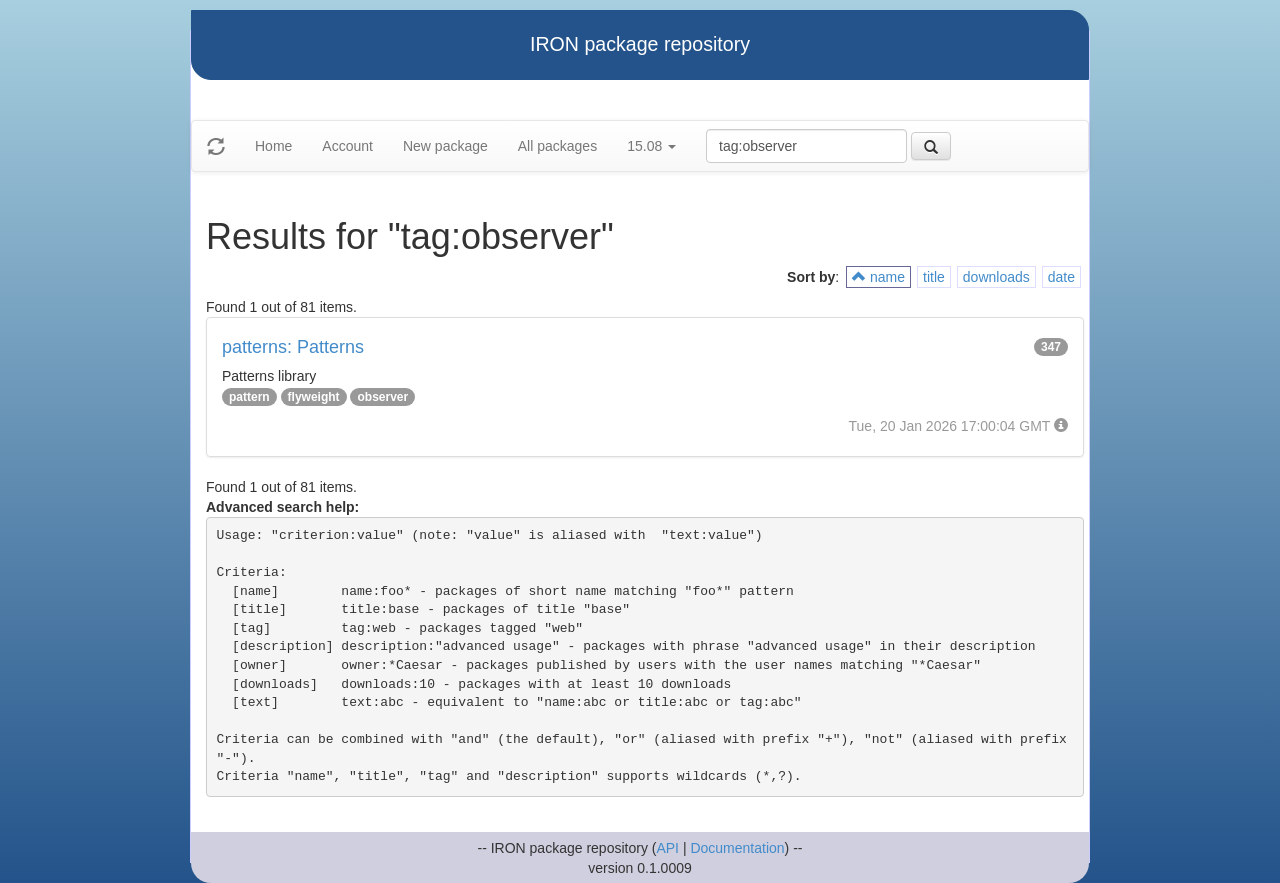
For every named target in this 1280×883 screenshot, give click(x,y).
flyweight (314, 397)
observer (382, 397)
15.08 (651, 146)
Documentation (737, 848)
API (667, 848)
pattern (249, 397)
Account (347, 146)
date (1061, 277)
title (934, 277)
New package (445, 146)
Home (273, 146)
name (878, 277)
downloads (996, 277)
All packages (557, 146)
